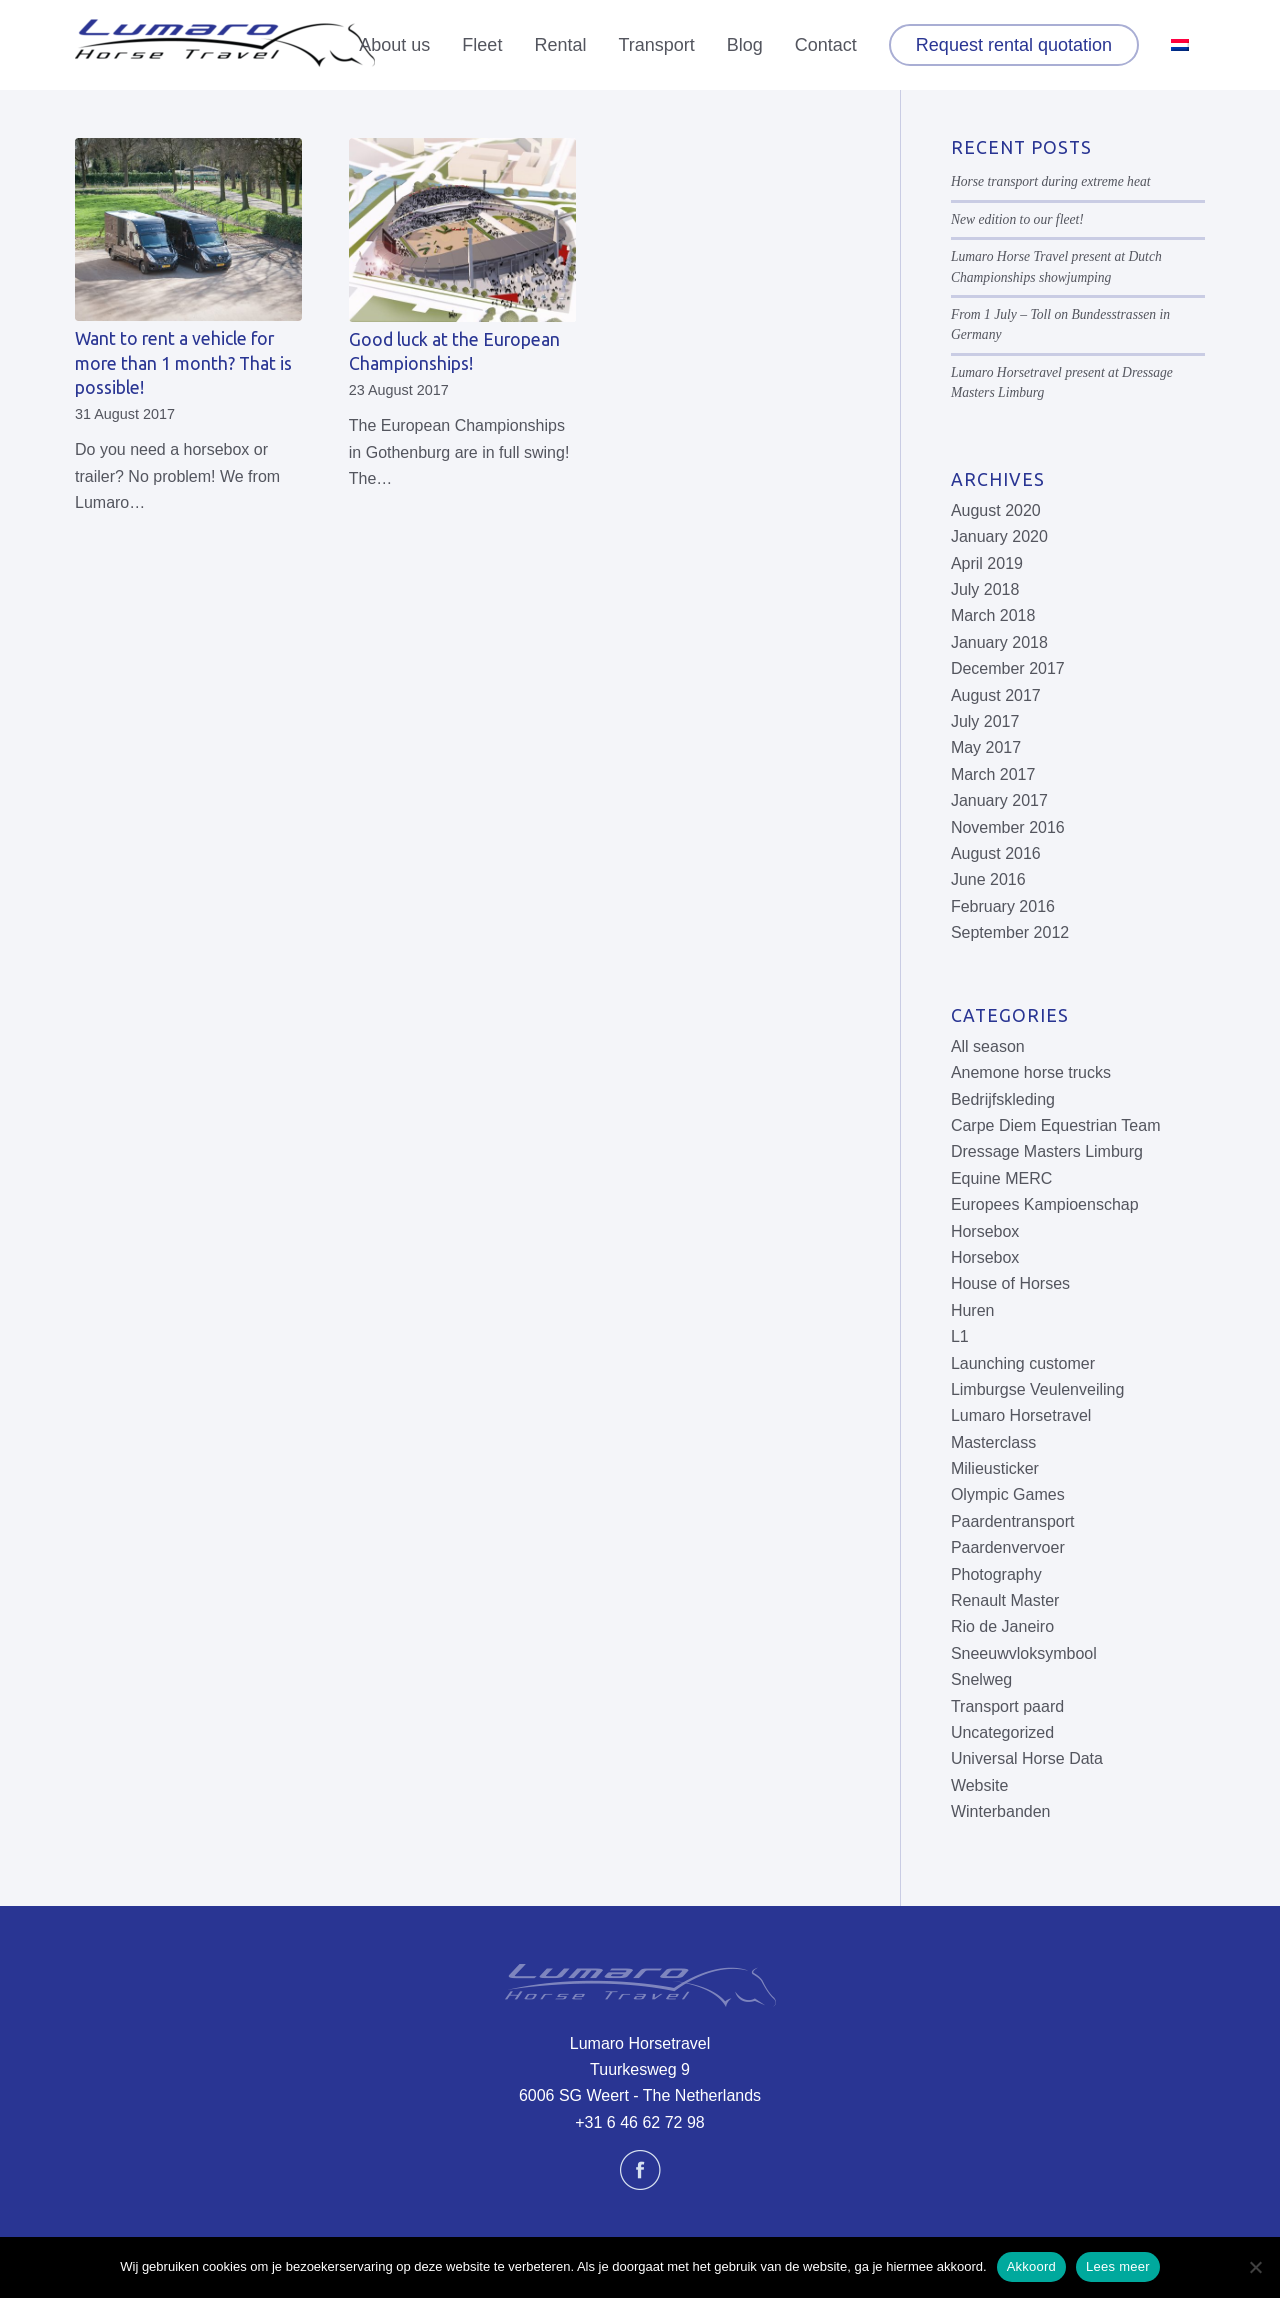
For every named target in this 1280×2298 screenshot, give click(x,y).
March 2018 (993, 615)
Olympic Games (1008, 1494)
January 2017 (999, 800)
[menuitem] (394, 45)
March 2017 (993, 774)
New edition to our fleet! (1017, 219)
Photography (996, 1574)
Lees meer (1118, 2266)
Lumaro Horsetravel (1021, 1415)
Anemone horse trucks (1031, 1072)
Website (980, 1785)
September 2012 (1010, 932)
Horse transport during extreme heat (1051, 181)
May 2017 (986, 747)
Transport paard (1007, 1706)
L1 (960, 1336)
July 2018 (985, 589)
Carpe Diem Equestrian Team (1056, 1125)
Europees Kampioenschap (1045, 1204)
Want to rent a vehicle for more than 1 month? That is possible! (183, 363)
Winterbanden (1001, 1811)
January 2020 (999, 536)
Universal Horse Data (1027, 1758)
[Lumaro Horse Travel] (225, 45)
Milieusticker (995, 1468)
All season (988, 1046)
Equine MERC (1001, 1178)
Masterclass (993, 1442)
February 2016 (1003, 906)
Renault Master (1005, 1600)
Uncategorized (1002, 1732)
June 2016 (988, 879)
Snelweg (981, 1679)
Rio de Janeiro (1002, 1626)
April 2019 (987, 563)
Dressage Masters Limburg (1047, 1151)
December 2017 (1008, 668)
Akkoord (1031, 2266)
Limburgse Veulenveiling (1037, 1389)
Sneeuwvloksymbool (1024, 1653)
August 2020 (996, 510)
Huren (973, 1310)
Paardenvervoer (1008, 1547)
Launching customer (1023, 1363)
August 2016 (996, 853)
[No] (1255, 2267)
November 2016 (1008, 827)
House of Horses (1010, 1283)
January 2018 (999, 642)
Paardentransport (1013, 1521)
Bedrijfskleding (1003, 1099)
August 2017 (996, 695)
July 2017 (985, 721)
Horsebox (985, 1231)
